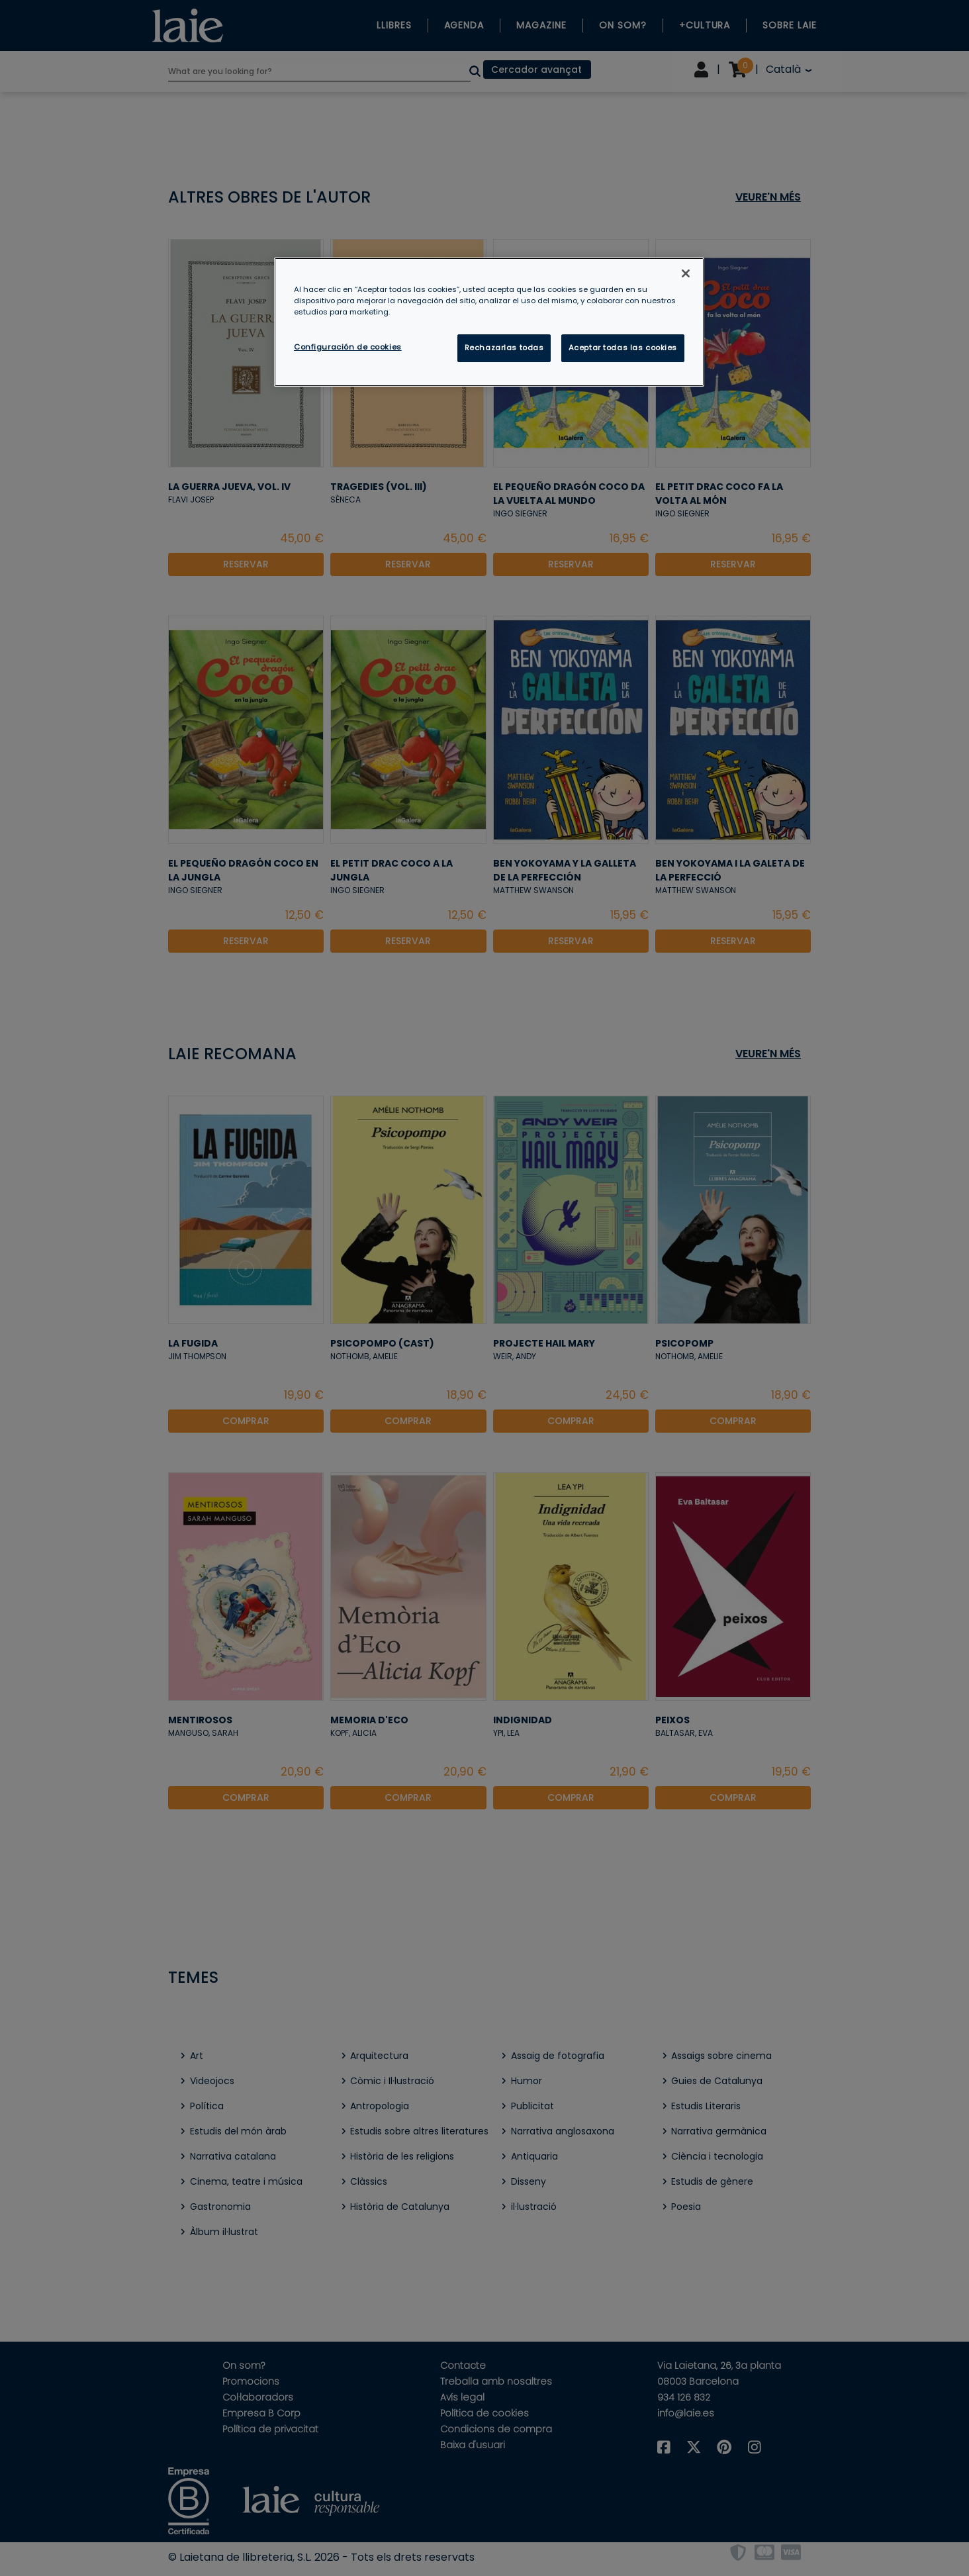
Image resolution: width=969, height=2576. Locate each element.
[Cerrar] (685, 273)
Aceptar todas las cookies (623, 347)
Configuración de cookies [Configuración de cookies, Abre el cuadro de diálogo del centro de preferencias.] (348, 347)
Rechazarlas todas (504, 347)
